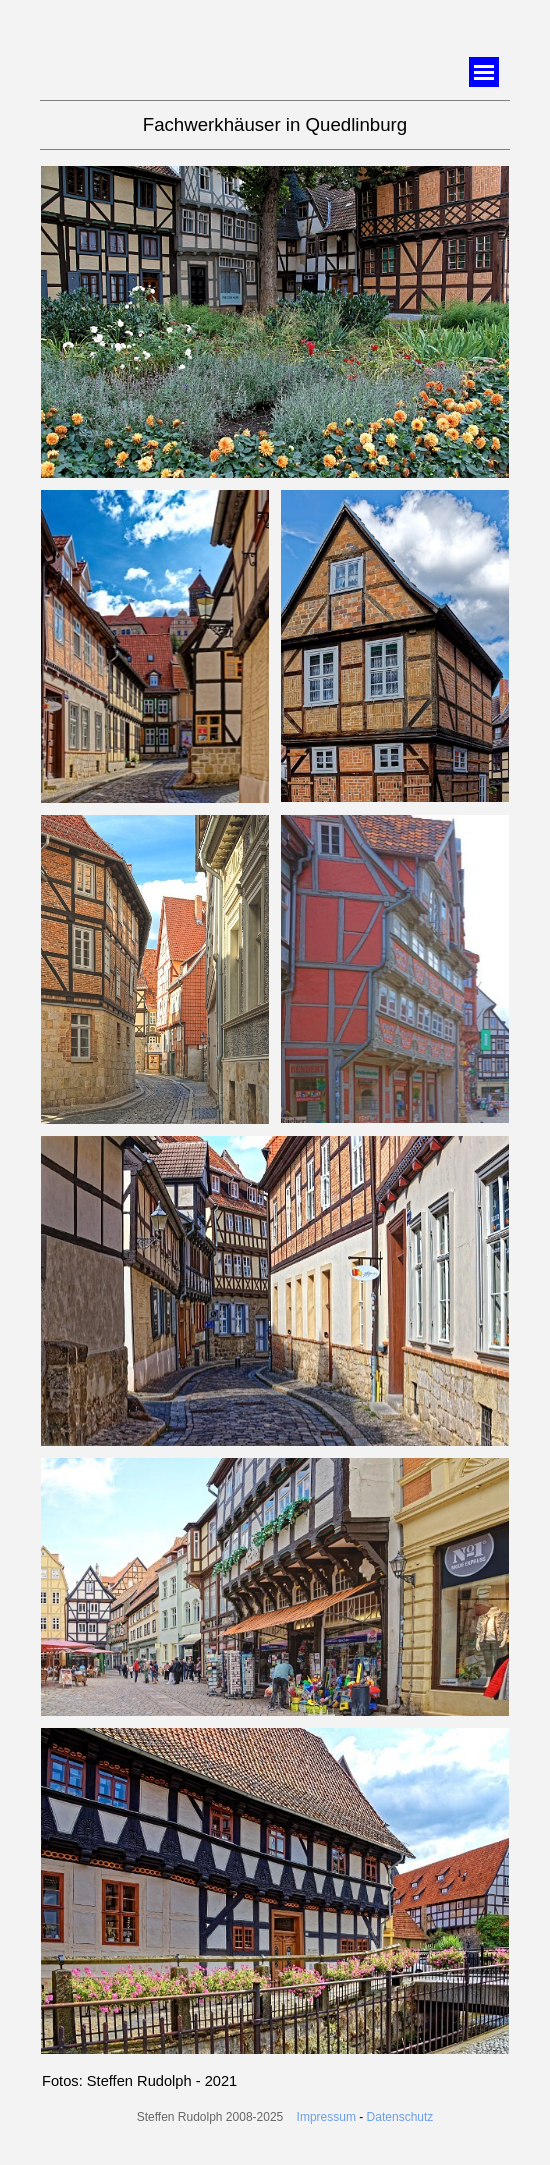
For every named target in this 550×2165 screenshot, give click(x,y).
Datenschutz (400, 2117)
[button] (275, 166)
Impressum (326, 2117)
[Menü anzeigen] (484, 72)
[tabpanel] (275, 125)
